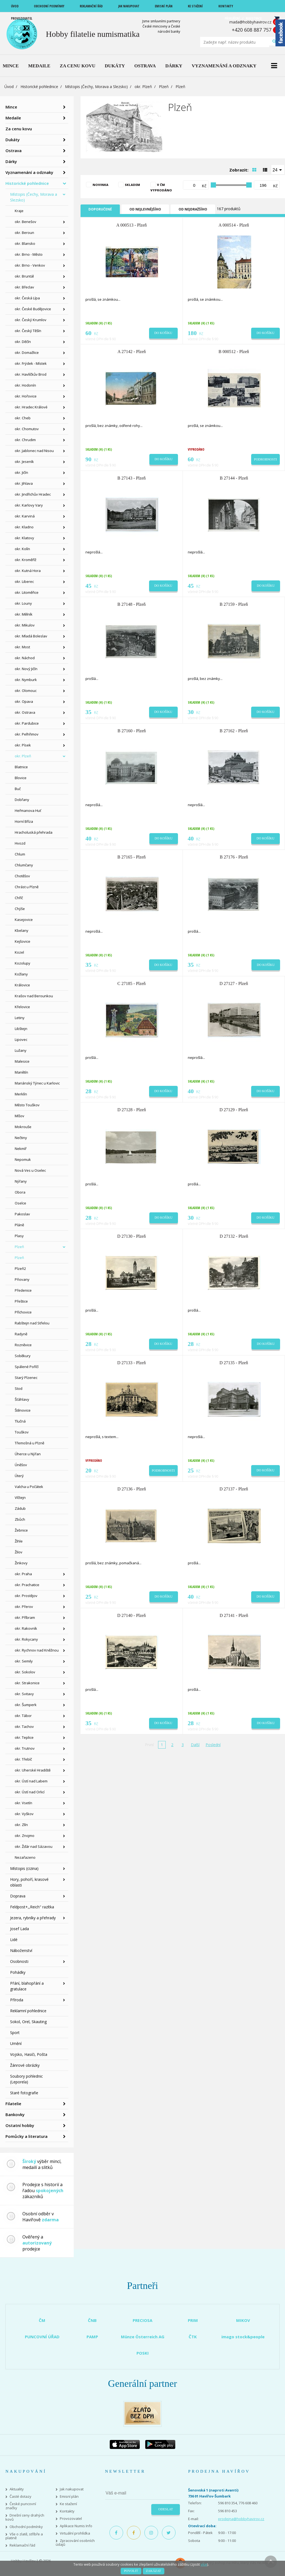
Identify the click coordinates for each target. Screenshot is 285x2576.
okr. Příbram (25, 1617)
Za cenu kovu (18, 128)
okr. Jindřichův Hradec (33, 494)
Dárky (11, 161)
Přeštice (21, 1301)
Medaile (13, 117)
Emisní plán (69, 2496)
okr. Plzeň (143, 86)
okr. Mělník (23, 614)
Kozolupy (22, 963)
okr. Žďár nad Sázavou (33, 1846)
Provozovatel (71, 2519)
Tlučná (20, 1421)
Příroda (16, 1999)
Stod (18, 1388)
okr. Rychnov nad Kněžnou (37, 1650)
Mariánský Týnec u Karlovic (37, 1083)
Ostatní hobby (19, 2125)
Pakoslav (22, 1214)
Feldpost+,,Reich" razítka (32, 1906)
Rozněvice (23, 1344)
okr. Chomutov (27, 428)
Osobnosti (19, 1961)
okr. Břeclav (24, 287)
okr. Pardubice (27, 723)
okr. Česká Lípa (27, 298)
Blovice (20, 777)
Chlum (20, 854)
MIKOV (243, 2320)
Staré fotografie (24, 2092)
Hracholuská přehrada (33, 832)
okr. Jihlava (24, 483)
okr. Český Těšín (28, 330)
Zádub (20, 1508)
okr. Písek (23, 745)
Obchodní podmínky (26, 2527)
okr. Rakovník (26, 1628)
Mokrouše (23, 1126)
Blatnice (21, 766)
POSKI (142, 2353)
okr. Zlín (21, 1824)
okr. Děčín (23, 341)
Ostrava (13, 150)
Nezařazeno (25, 1857)
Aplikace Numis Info (76, 2526)
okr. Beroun (24, 232)
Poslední (213, 1744)
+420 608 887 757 (251, 29)
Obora (20, 1192)
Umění (16, 2043)
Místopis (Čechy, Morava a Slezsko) (96, 86)
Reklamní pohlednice (28, 2010)
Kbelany (21, 930)
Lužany (20, 1050)
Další (195, 1744)
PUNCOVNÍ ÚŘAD (42, 2336)
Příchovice (23, 1312)
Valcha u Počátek (29, 1486)
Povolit (131, 2571)
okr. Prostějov (26, 1595)
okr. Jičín (21, 472)
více (204, 2564)
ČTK (193, 2336)
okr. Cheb (23, 417)
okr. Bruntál (24, 276)
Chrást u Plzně (26, 886)
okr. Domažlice (27, 352)
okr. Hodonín (25, 385)
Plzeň (164, 86)
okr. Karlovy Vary (29, 505)
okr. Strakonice (27, 1682)
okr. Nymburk (26, 679)
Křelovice (22, 1006)
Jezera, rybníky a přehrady (33, 1917)
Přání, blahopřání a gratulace (27, 1986)
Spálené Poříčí (26, 1366)
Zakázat (153, 2571)
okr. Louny (23, 603)
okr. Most (22, 646)
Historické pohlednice (39, 86)
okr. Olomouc (26, 690)
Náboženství (21, 1950)
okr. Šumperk (26, 1704)
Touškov (22, 1432)
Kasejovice (24, 919)
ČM (42, 2320)
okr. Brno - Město (29, 254)
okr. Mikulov (25, 625)
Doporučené (100, 209)
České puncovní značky (20, 2506)
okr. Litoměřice (26, 592)
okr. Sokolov (25, 1672)
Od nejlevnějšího (145, 209)
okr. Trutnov (25, 1748)
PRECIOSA (142, 2320)
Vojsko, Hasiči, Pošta (28, 2054)
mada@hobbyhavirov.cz (250, 22)
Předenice (23, 1290)
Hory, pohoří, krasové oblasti (29, 1882)
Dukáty (12, 139)
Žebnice (21, 1530)
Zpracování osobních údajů (75, 2543)
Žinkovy (21, 1562)
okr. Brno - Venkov (30, 265)
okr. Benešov (25, 221)
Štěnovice (23, 1410)
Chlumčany (24, 865)
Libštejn (21, 1028)
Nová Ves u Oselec (30, 1170)
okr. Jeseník (24, 461)
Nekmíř (20, 1148)
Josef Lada (19, 1928)
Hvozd (20, 843)
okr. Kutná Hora (28, 570)
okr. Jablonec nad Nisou (34, 450)
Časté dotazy (20, 2496)
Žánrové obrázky (25, 2065)
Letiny (20, 1017)
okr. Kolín (22, 548)
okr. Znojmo (24, 1835)
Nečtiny (21, 1137)
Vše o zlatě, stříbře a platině (24, 2536)
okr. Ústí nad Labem (31, 1781)
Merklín (21, 1094)
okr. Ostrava (25, 712)
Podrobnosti (265, 459)
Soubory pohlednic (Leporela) (26, 2079)
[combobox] (278, 169)
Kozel (19, 952)
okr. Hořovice (26, 396)
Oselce (20, 1203)
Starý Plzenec (26, 1377)
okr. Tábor (23, 1715)
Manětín (21, 1072)
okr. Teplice (24, 1737)
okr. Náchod (25, 657)
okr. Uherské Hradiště (33, 1770)
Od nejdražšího (193, 209)
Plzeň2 (20, 1268)
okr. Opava (24, 701)
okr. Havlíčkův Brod (30, 374)
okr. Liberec (24, 581)
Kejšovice (22, 941)
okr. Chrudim (25, 439)
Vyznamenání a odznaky (29, 172)
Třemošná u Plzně (29, 1443)
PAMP (92, 2336)
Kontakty (67, 2511)
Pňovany (22, 1279)
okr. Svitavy (24, 1693)
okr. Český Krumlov (30, 319)
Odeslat (165, 2509)
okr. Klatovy (24, 537)
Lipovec (21, 1039)
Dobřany (22, 799)
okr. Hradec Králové (31, 407)
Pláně (19, 1224)
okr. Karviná (25, 516)
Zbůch (20, 1519)
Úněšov (21, 1464)
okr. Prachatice (27, 1584)
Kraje (19, 210)
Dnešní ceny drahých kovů (24, 2517)
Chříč (19, 897)
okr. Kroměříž (25, 559)
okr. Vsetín (23, 1802)
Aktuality (17, 2489)
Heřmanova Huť (28, 810)
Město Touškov (27, 1104)
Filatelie (13, 2103)
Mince (11, 107)
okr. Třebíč (23, 1759)
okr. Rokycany (26, 1639)
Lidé (13, 1939)
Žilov (18, 1552)
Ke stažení (68, 2504)
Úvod (9, 86)
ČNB (92, 2320)
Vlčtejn (20, 1497)
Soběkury (23, 1355)
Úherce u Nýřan (28, 1453)
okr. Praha (23, 1573)
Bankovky (15, 2114)
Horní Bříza (24, 821)
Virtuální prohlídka (75, 2533)
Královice (22, 985)
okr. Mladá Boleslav (31, 636)
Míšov (19, 1115)
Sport (15, 2032)
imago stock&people (243, 2336)
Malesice (22, 1061)
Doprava (17, 1896)
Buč (18, 788)
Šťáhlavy (22, 1399)
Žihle (19, 1541)
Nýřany (21, 1181)
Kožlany (21, 974)
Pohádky (17, 1972)
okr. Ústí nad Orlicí (29, 1791)
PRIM (193, 2320)
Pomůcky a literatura (26, 2136)
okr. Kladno (24, 527)
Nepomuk (23, 1159)
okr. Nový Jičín (26, 668)
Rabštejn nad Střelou (32, 1323)
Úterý (19, 1475)
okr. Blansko (25, 243)
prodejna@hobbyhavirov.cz (241, 2518)
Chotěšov (22, 875)
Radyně (21, 1333)
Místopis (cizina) (24, 1868)
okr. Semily (24, 1661)
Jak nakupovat (72, 2489)
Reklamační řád (22, 2545)
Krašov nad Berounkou (34, 995)
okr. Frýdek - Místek (31, 363)
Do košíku (163, 333)
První (149, 1744)
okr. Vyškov (24, 1813)
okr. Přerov (24, 1606)
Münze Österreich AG (142, 2336)
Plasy (19, 1235)
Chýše (20, 908)
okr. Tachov (24, 1726)
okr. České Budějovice (33, 308)
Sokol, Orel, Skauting (28, 2021)
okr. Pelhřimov (26, 734)
